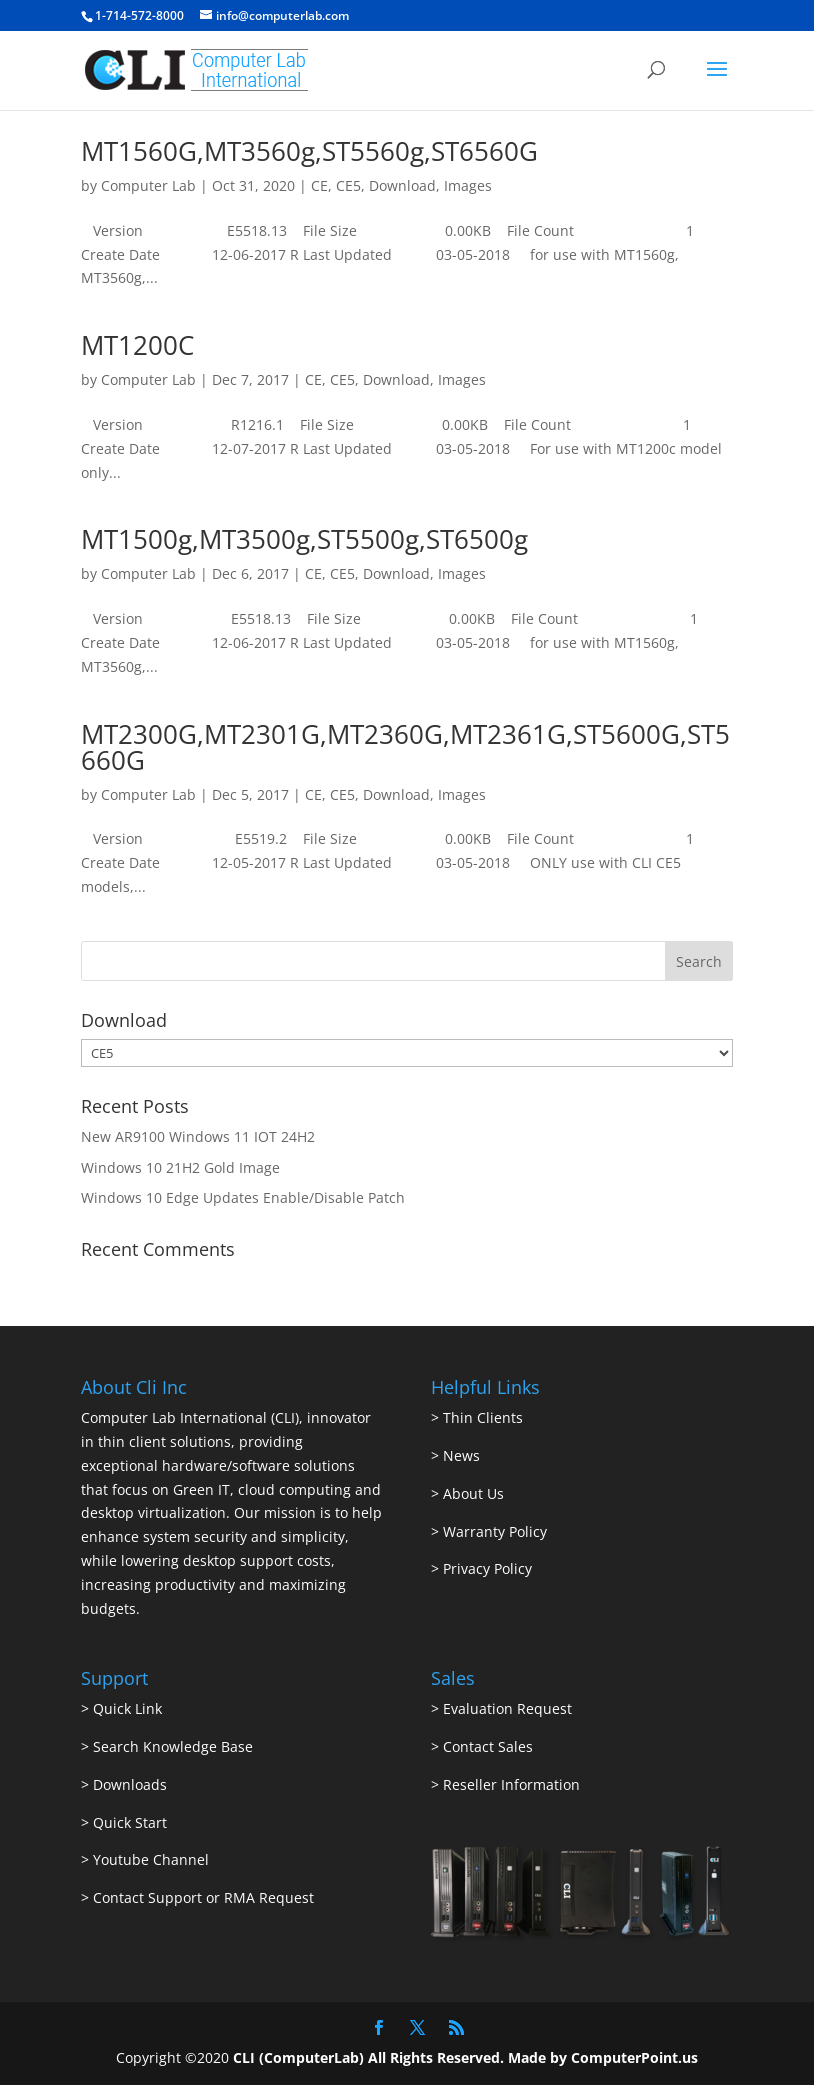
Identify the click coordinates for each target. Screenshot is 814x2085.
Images (468, 185)
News (461, 1455)
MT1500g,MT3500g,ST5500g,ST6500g (304, 539)
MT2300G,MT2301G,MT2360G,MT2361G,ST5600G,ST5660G (405, 747)
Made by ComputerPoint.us (603, 2057)
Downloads (130, 1784)
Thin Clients (483, 1417)
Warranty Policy (495, 1531)
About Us (473, 1493)
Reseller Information (511, 1784)
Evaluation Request (507, 1708)
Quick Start (130, 1822)
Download (402, 185)
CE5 (348, 185)
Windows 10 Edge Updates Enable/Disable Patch (243, 1197)
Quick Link (127, 1708)
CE (319, 185)
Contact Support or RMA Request (203, 1897)
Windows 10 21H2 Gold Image (180, 1167)
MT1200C (137, 345)
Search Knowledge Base (171, 1746)
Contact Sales (488, 1746)
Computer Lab (148, 185)
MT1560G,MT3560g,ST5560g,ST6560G (309, 151)
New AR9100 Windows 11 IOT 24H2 (198, 1136)
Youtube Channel (151, 1859)
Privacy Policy (487, 1568)
